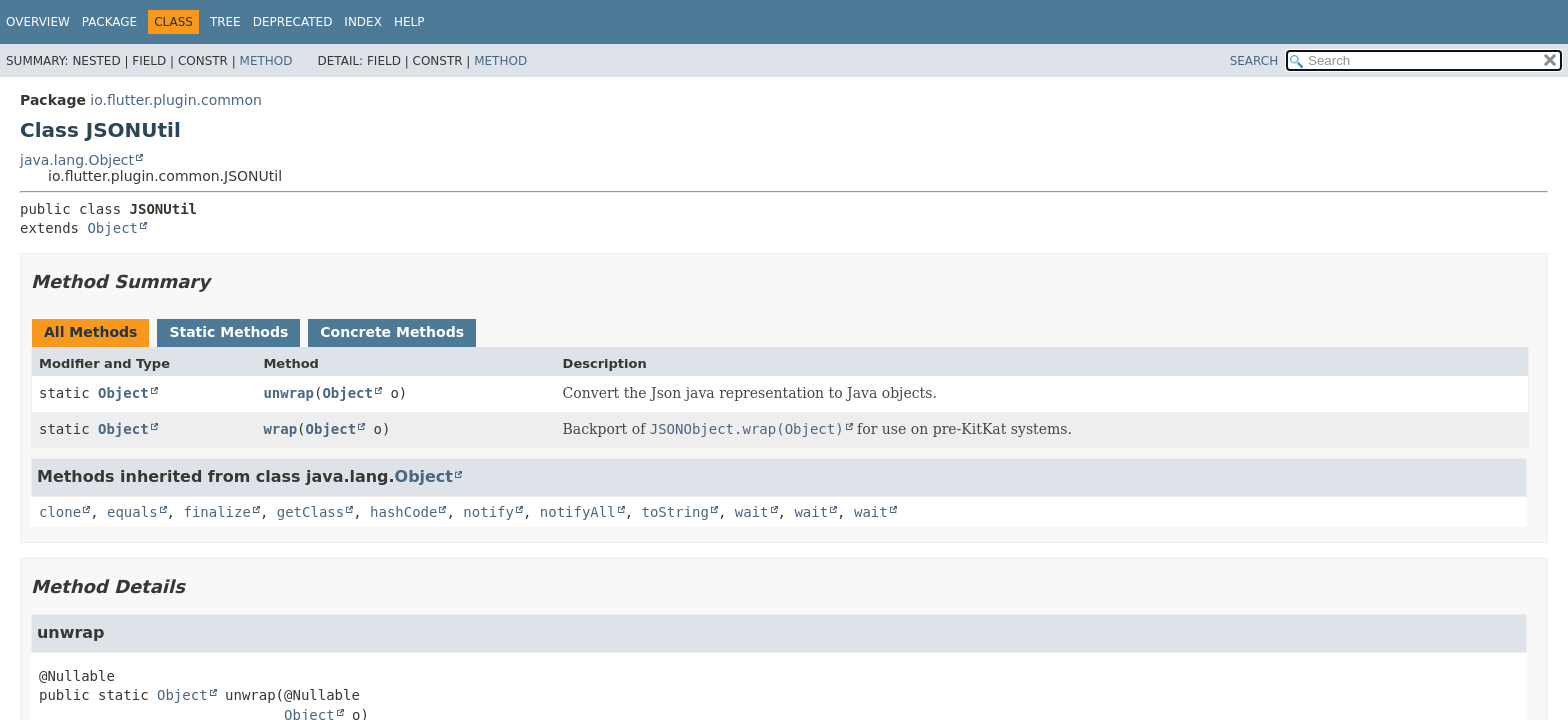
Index (363, 22)
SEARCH (1254, 61)
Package (109, 22)
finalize (216, 512)
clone (60, 512)
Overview (38, 22)
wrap (280, 429)
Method (266, 61)
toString (675, 512)
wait (752, 512)
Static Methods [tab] (228, 332)
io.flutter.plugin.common (176, 100)
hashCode (403, 512)
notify (488, 512)
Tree (225, 22)
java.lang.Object (77, 160)
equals (132, 512)
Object (112, 228)
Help (409, 22)
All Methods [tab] (90, 332)
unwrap (288, 393)
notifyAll (578, 512)
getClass (310, 512)
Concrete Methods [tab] (392, 332)
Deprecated (293, 22)
